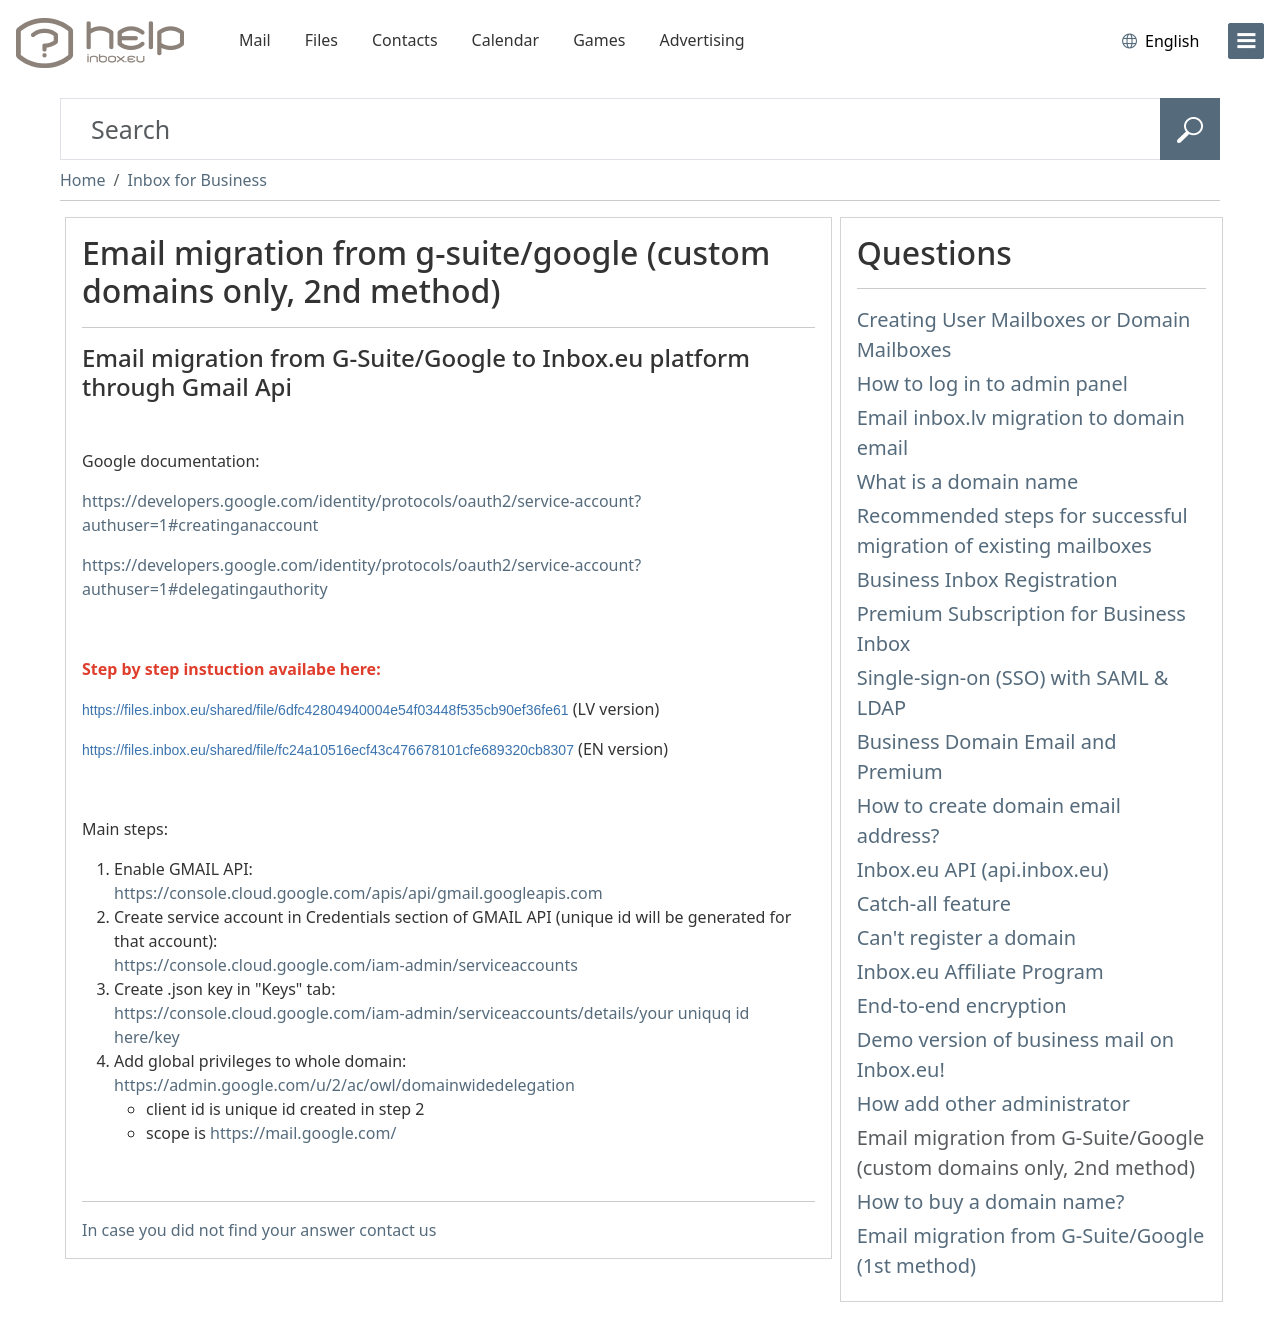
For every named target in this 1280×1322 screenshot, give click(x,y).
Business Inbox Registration (987, 579)
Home (83, 180)
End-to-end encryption (962, 1005)
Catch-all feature (934, 903)
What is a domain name (968, 481)
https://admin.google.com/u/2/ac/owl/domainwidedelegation (344, 1085)
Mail (255, 40)
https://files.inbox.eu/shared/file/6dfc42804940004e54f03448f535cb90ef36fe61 (325, 710)
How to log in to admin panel (992, 383)
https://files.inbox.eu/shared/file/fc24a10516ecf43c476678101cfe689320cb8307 (328, 750)
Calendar (506, 40)
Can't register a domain (966, 937)
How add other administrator (993, 1103)
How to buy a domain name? (991, 1201)
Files (321, 40)
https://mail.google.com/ (303, 1133)
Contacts (405, 40)
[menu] (1246, 41)
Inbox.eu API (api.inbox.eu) (983, 869)
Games (599, 40)
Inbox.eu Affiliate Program (980, 971)
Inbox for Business (196, 180)
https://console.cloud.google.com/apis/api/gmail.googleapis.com (358, 893)
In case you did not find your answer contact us (259, 1230)
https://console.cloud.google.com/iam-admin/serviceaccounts (346, 965)
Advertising (701, 40)
